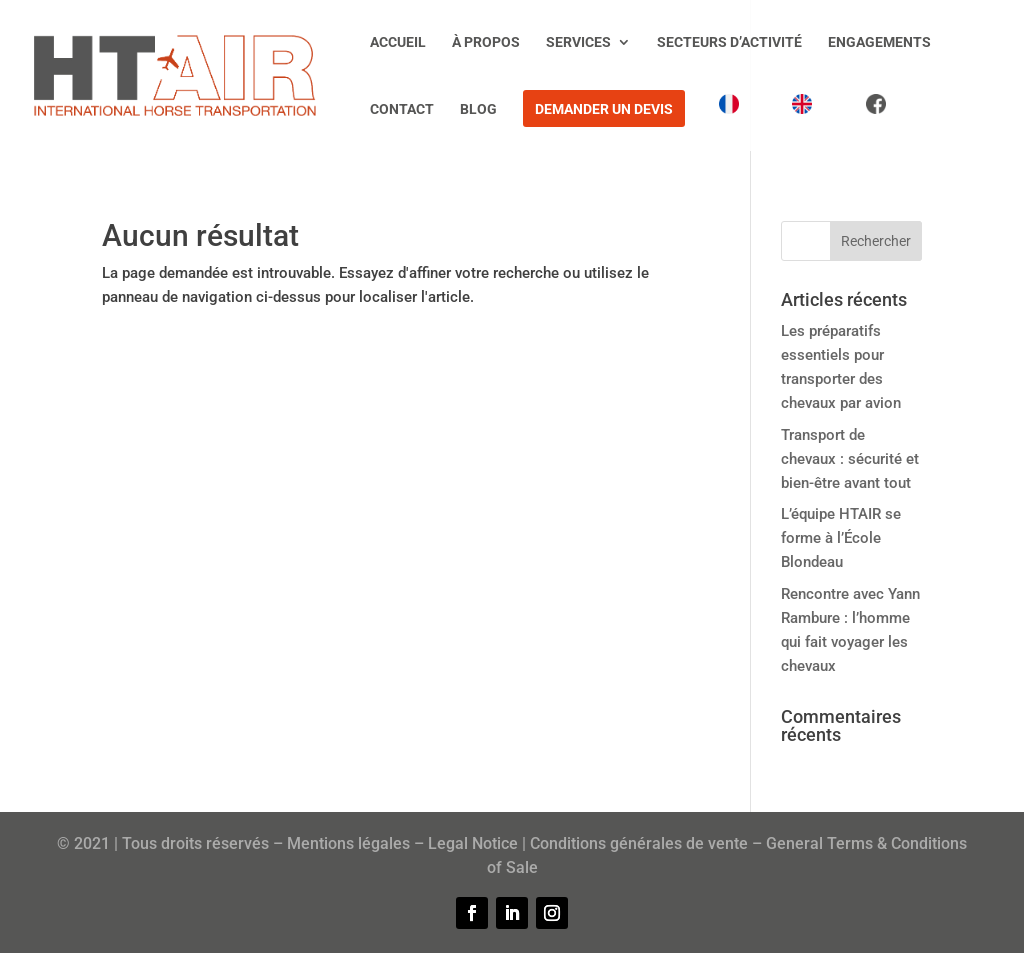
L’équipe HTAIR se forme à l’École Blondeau (841, 538)
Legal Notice (473, 843)
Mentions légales (348, 843)
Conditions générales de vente (639, 843)
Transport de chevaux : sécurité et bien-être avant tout (850, 459)
